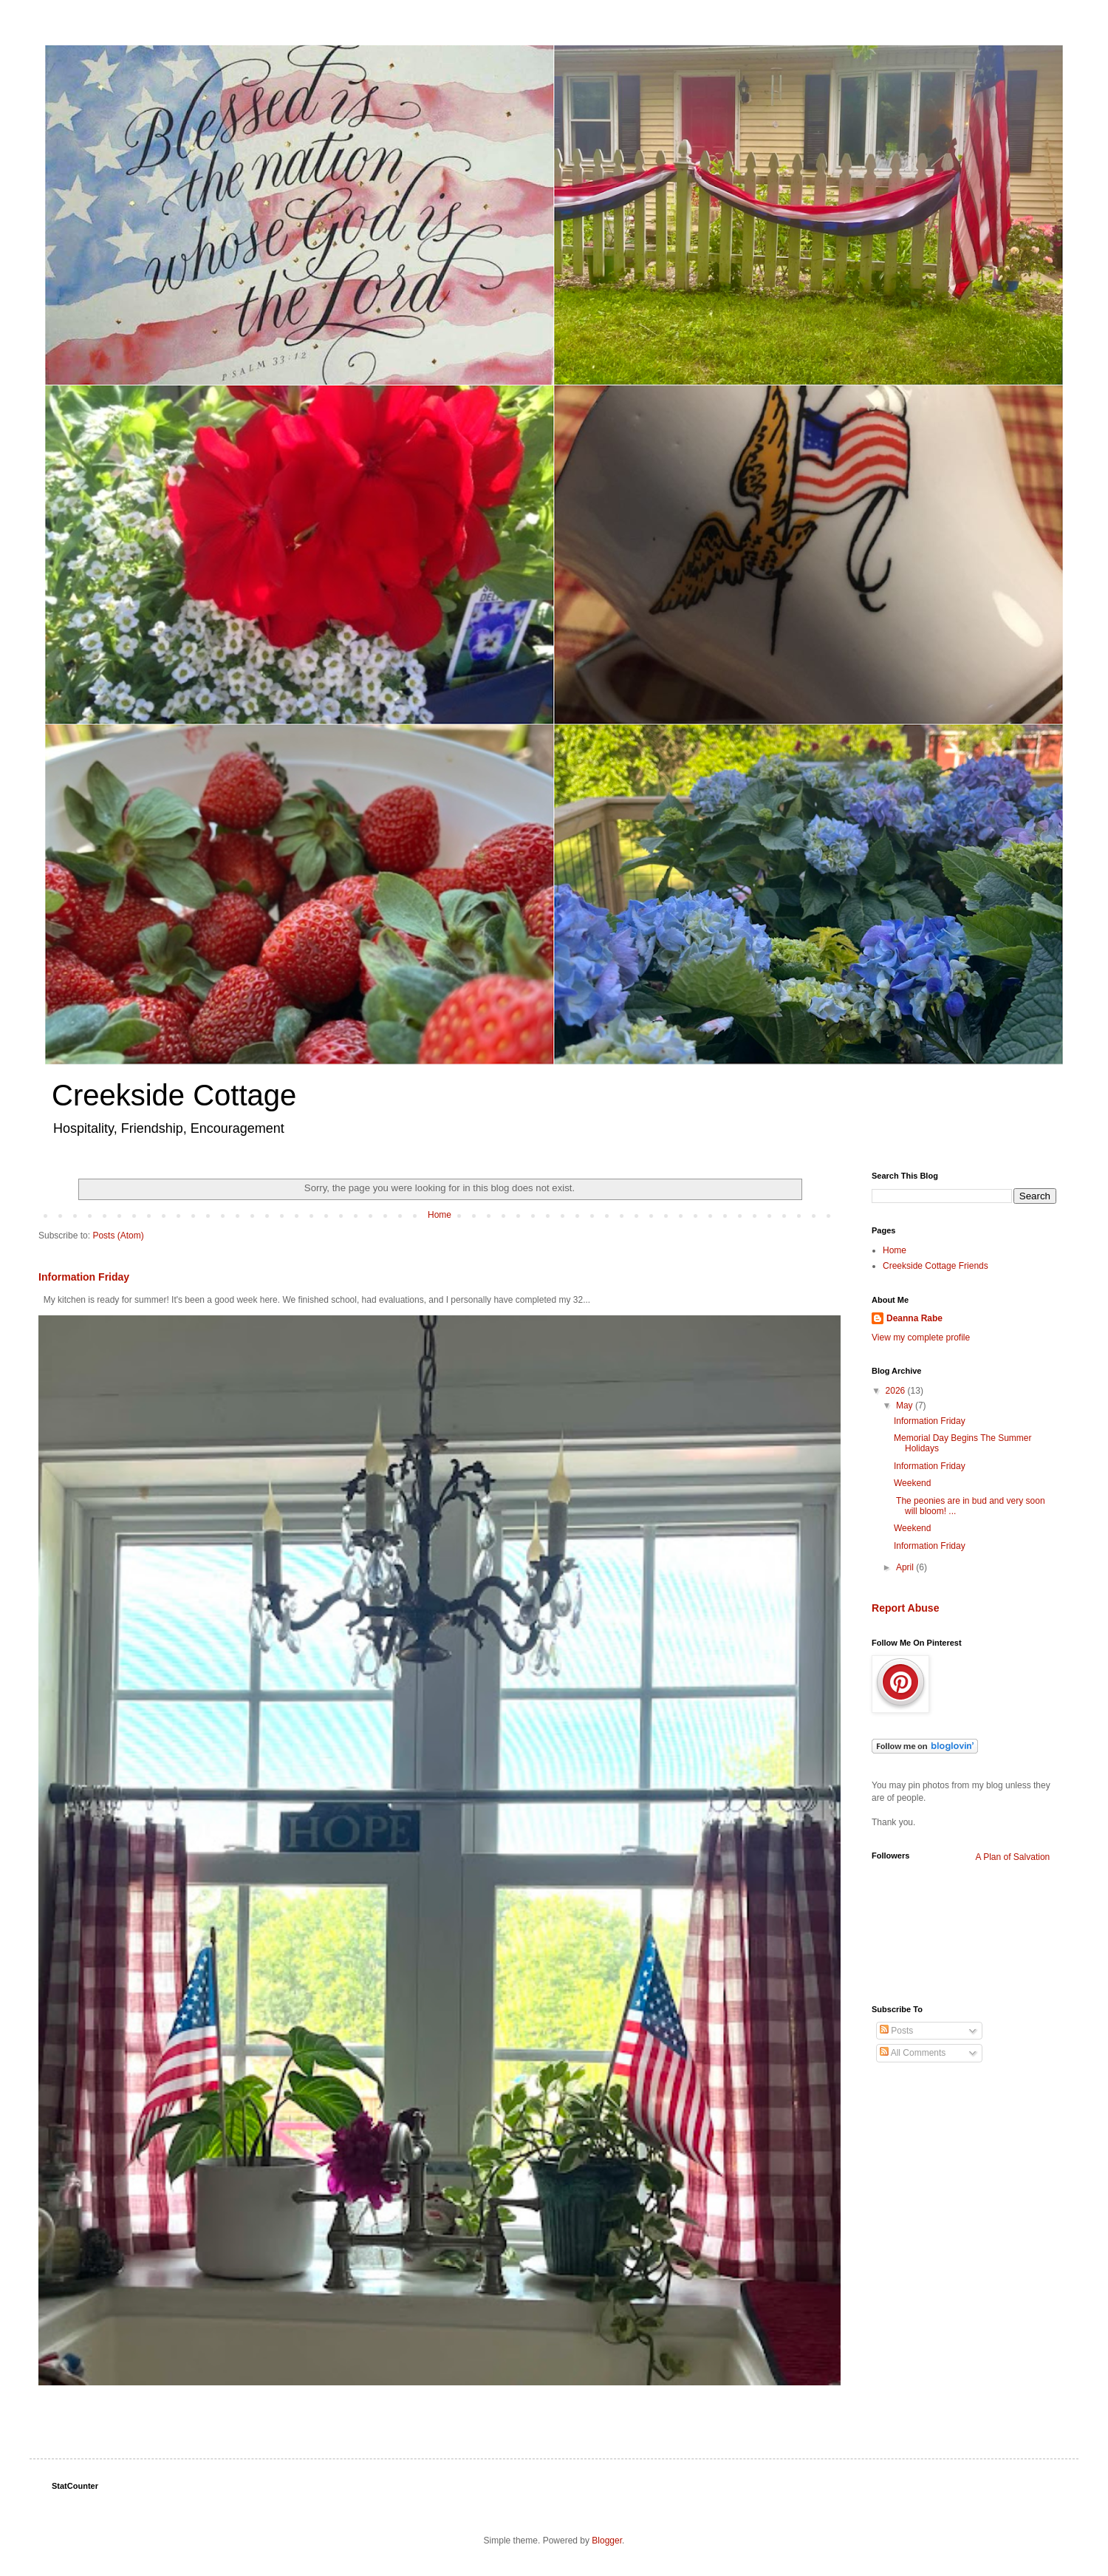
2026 (897, 1391)
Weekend (912, 1483)
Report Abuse (905, 1608)
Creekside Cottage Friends (935, 1266)
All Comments (912, 2053)
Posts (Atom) (117, 1235)
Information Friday (83, 1277)
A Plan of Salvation (1013, 1857)
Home (439, 1215)
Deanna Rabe (914, 1318)
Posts (896, 2030)
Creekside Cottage (174, 1095)
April (906, 1567)
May (905, 1405)
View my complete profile (921, 1337)
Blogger (607, 2540)
